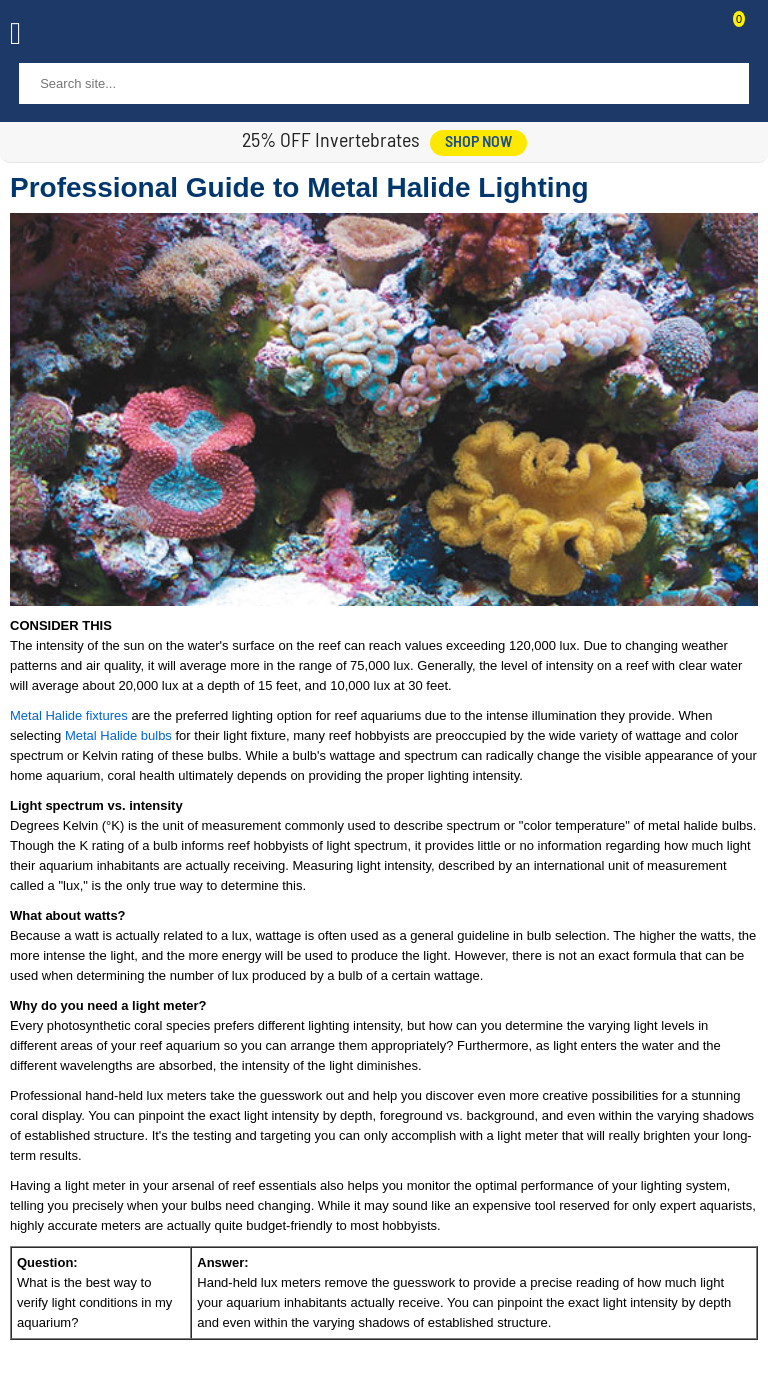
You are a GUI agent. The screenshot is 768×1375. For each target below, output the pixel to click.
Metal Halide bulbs (118, 735)
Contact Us (690, 36)
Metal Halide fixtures (69, 715)
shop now (478, 143)
